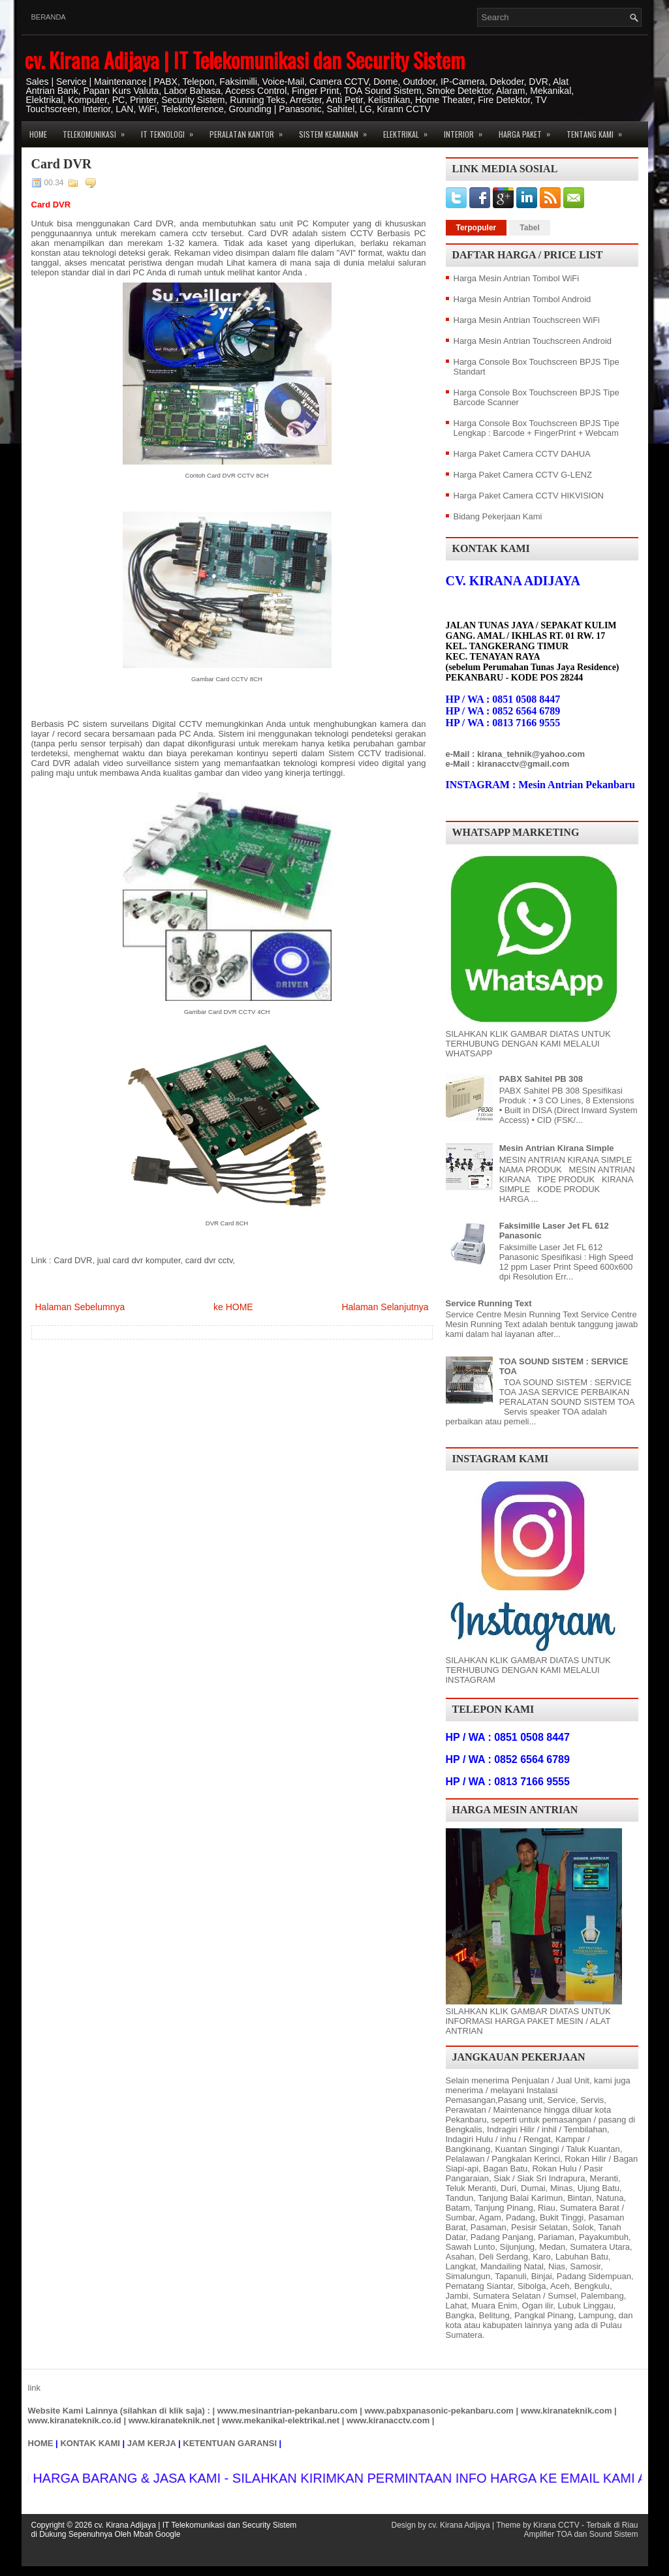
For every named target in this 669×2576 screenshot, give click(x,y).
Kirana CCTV (556, 2525)
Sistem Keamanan (337, 130)
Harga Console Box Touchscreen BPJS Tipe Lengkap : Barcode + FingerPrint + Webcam (536, 428)
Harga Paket (529, 130)
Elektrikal (409, 130)
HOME (41, 2443)
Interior (467, 130)
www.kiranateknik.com (566, 2410)
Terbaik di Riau (612, 2525)
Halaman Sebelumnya (80, 1307)
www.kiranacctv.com (388, 2420)
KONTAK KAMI (89, 2443)
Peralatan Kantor (250, 130)
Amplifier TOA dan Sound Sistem (581, 2534)
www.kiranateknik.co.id (74, 2420)
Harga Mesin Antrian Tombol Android (522, 299)
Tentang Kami (598, 130)
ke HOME (233, 1307)
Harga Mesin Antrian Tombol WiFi (517, 278)
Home (38, 134)
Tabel (529, 227)
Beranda (48, 17)
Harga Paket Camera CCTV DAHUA (522, 454)
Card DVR (61, 163)
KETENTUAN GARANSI (230, 2443)
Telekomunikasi (98, 130)
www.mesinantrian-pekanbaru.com (287, 2410)
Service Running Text (489, 1303)
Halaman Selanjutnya (384, 1307)
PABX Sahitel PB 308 (541, 1079)
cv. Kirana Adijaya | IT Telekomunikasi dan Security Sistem (245, 59)
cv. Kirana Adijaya (459, 2525)
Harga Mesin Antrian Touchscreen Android (533, 341)
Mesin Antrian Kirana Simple (556, 1148)
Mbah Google (156, 2534)
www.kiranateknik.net (172, 2420)
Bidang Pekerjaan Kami (498, 516)
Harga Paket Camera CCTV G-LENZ (523, 475)
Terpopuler (476, 227)
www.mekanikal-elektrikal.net (280, 2420)
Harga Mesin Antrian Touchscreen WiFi (527, 320)
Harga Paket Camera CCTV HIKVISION (529, 495)
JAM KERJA (151, 2443)
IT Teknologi (171, 130)
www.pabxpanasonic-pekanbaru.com (439, 2410)
